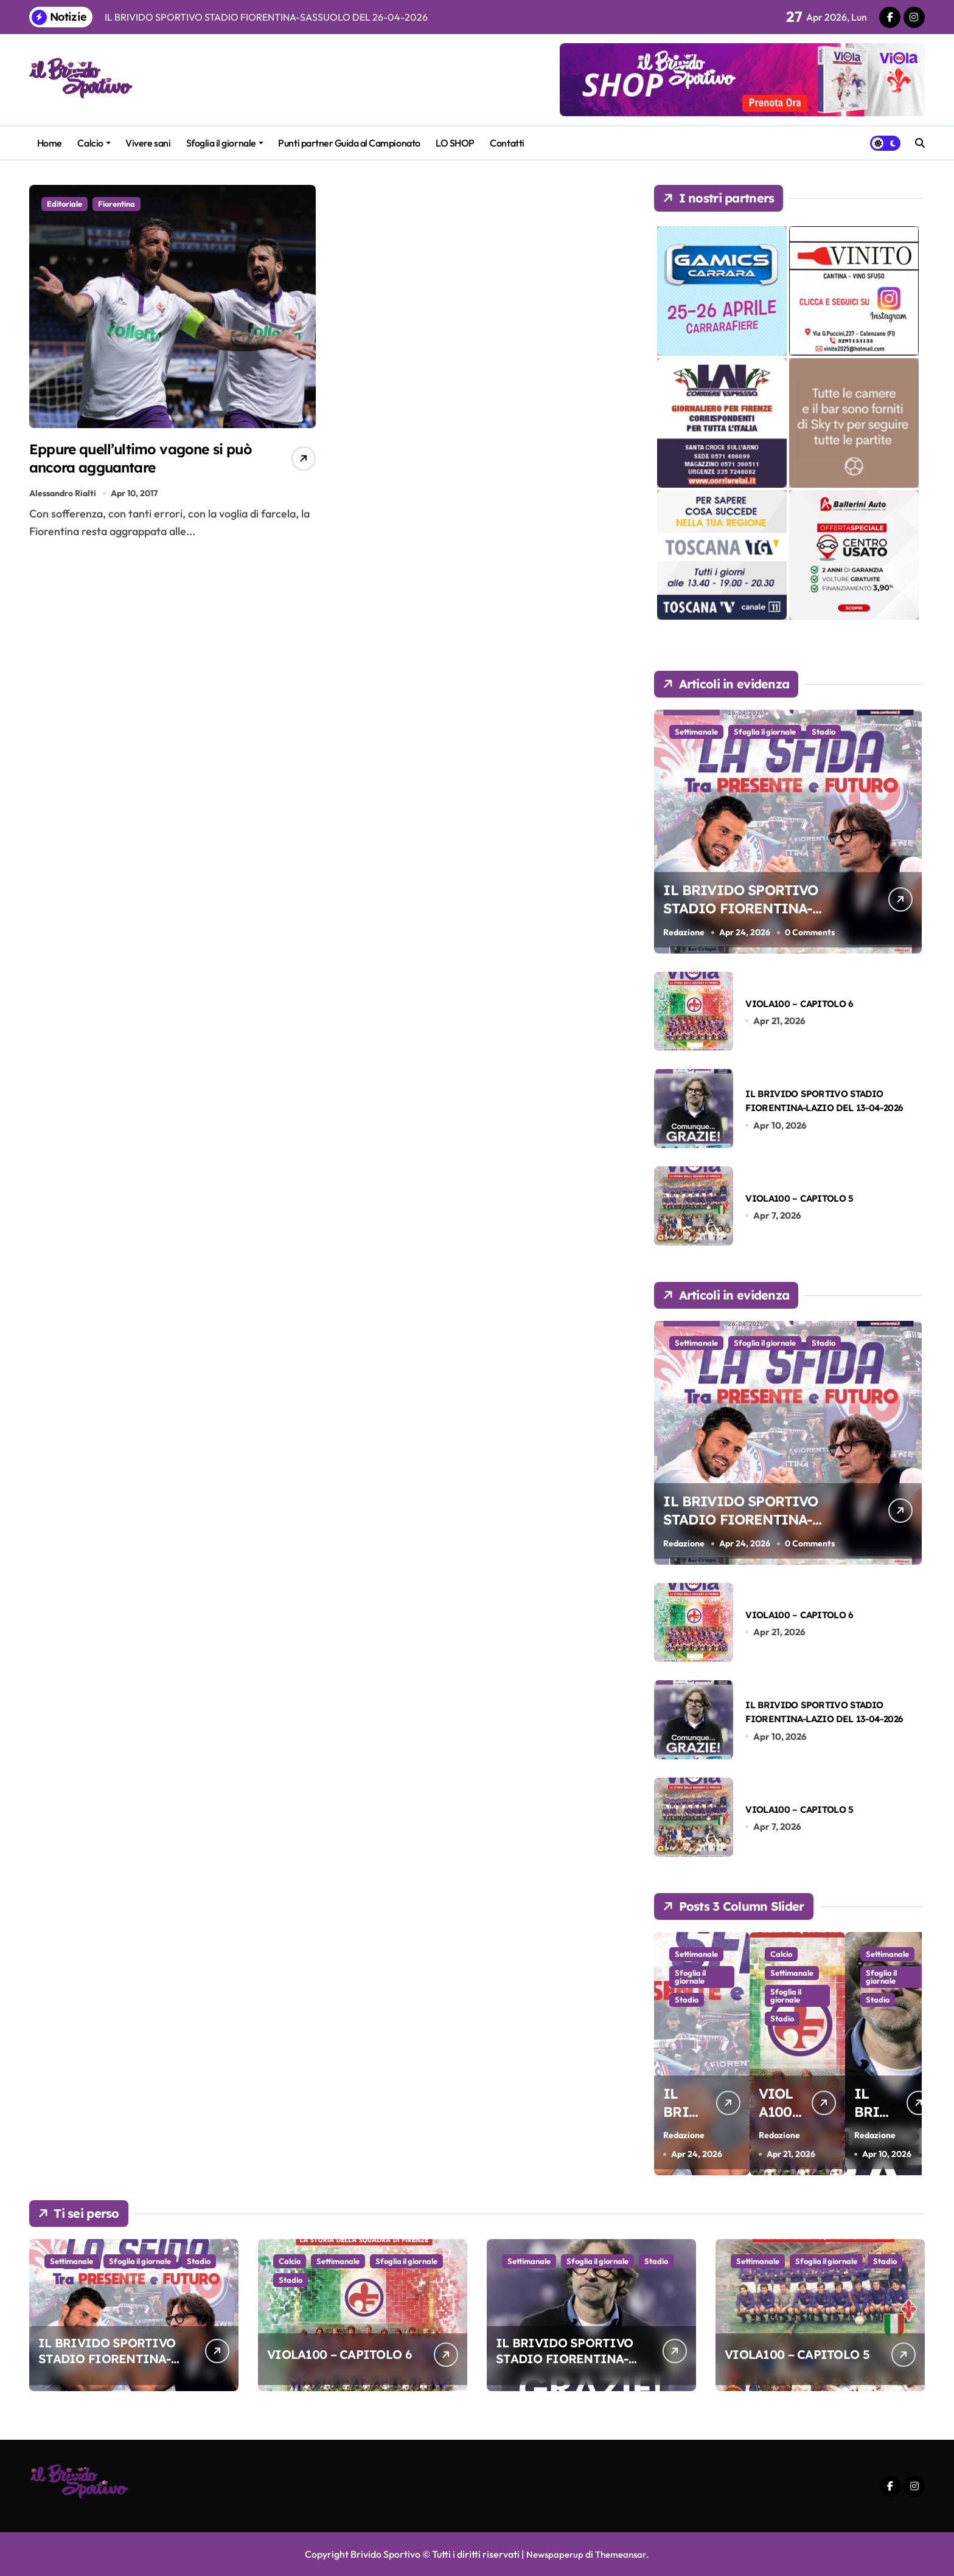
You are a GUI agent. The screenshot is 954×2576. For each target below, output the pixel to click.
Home (49, 143)
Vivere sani (147, 143)
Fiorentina (116, 204)
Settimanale (696, 731)
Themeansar (622, 2554)
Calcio (93, 143)
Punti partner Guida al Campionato (349, 143)
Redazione (684, 932)
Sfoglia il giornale (224, 143)
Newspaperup (553, 2554)
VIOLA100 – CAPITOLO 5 (799, 1197)
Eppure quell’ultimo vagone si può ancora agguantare (136, 461)
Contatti (507, 143)
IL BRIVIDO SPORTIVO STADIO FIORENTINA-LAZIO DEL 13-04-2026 (564, 2358)
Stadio (823, 731)
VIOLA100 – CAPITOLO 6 (799, 1003)
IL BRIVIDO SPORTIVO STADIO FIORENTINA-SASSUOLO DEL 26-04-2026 (755, 917)
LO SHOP (455, 143)
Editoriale (64, 204)
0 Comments (812, 932)
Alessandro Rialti (62, 499)
